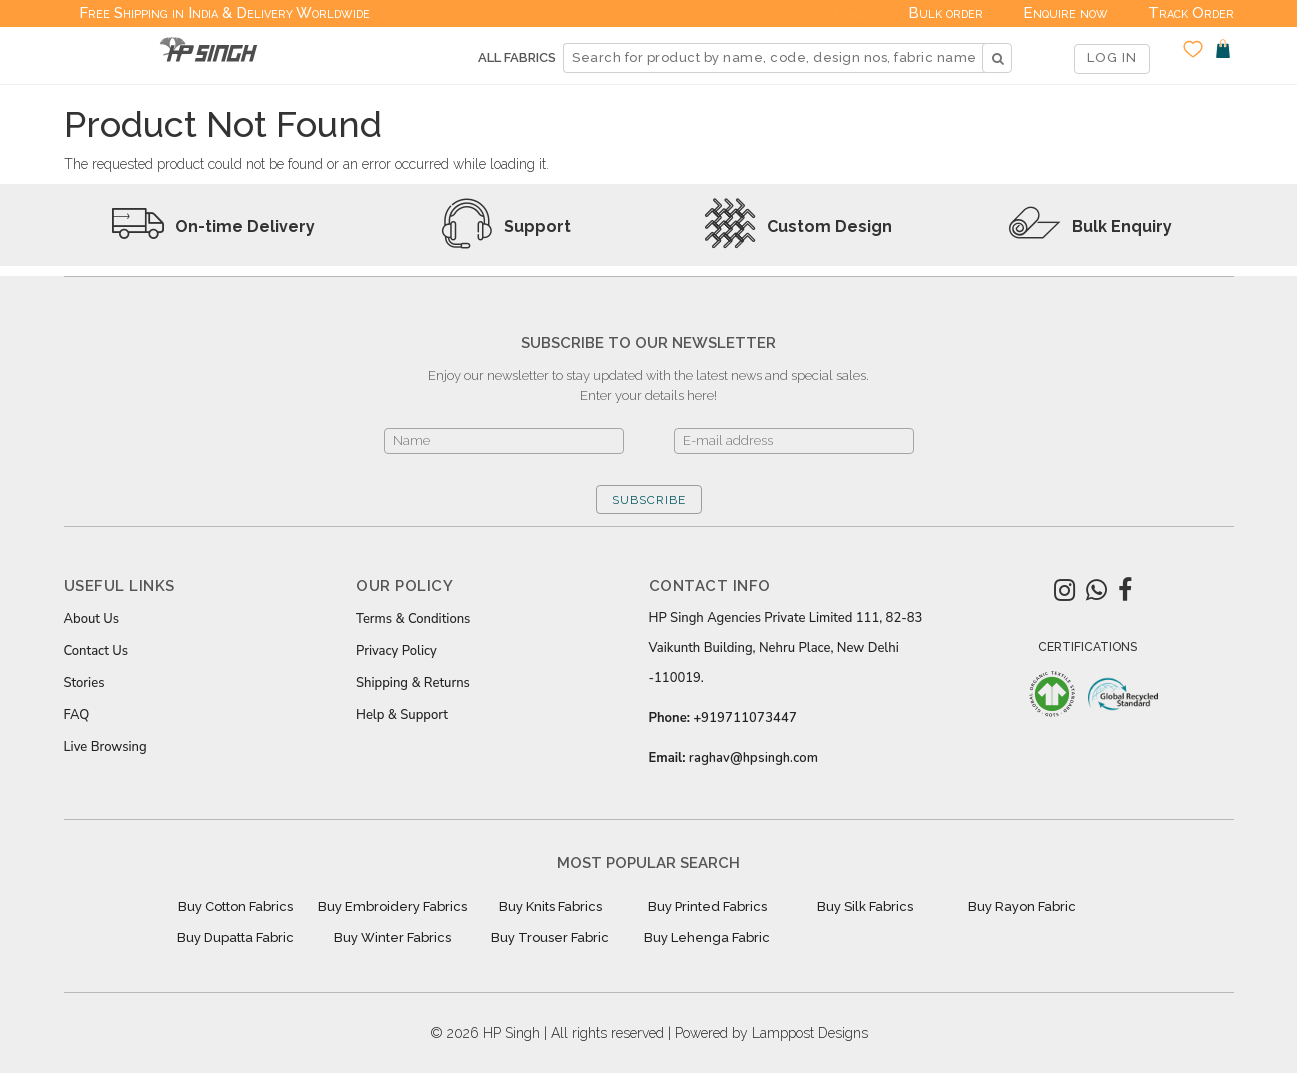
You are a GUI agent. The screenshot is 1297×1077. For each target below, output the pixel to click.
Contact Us (96, 651)
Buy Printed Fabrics (707, 906)
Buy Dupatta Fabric (235, 937)
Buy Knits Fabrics (550, 906)
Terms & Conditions (413, 619)
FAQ (77, 715)
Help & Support (402, 715)
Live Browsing (105, 747)
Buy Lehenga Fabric (707, 937)
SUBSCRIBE (649, 500)
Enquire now (1065, 13)
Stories (84, 683)
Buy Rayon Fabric (1022, 906)
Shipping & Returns (413, 683)
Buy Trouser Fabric (550, 937)
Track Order (1191, 13)
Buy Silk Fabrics (865, 906)
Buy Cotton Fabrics (235, 906)
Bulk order (945, 13)
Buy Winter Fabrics (392, 937)
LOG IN (1112, 57)
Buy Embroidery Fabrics (392, 906)
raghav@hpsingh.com (753, 758)
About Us (92, 619)
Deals (848, 13)
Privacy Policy (396, 651)
